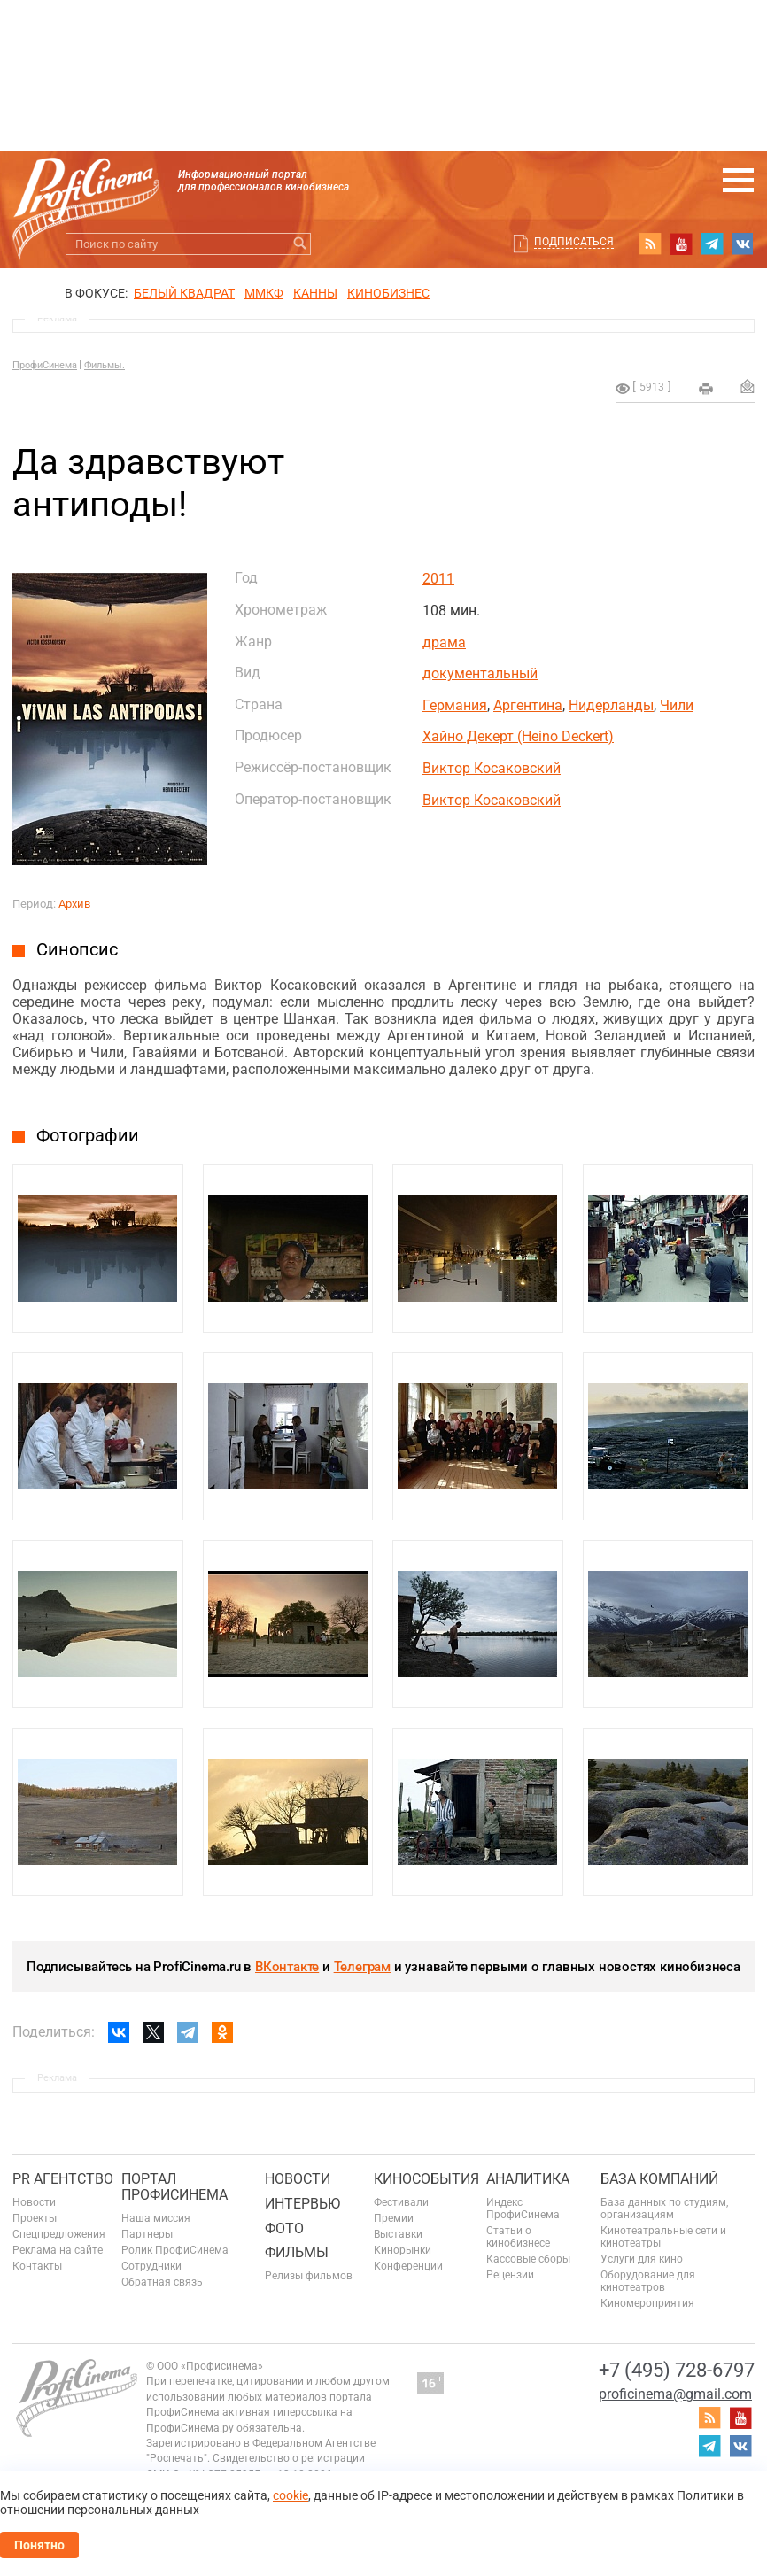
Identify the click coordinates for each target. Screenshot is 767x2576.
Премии (394, 2218)
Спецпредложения (58, 2234)
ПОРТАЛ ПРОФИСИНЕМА (174, 2186)
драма (444, 642)
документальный (480, 673)
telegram (712, 243)
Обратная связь (162, 2282)
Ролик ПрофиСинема (175, 2250)
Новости (34, 2202)
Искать (300, 244)
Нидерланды (611, 705)
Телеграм (362, 1967)
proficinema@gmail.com (675, 2394)
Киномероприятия (647, 2303)
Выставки (398, 2234)
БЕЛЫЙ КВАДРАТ (184, 293)
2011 (438, 578)
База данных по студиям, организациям (664, 2208)
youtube (681, 243)
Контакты (37, 2266)
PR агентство (62, 2178)
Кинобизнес (388, 293)
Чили (676, 705)
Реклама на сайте (57, 2250)
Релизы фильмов (309, 2276)
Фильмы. (104, 365)
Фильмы (297, 2252)
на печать (706, 389)
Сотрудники (151, 2266)
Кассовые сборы (528, 2259)
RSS (650, 243)
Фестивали (401, 2202)
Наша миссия (155, 2218)
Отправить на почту (747, 386)
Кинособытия (426, 2178)
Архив (74, 903)
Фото (284, 2228)
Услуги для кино (641, 2259)
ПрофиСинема (44, 365)
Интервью (302, 2203)
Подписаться (574, 242)
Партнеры (147, 2234)
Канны (315, 293)
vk (743, 243)
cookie (290, 2495)
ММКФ (263, 293)
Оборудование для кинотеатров (647, 2281)
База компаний (659, 2178)
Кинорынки (402, 2250)
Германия (454, 705)
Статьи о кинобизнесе (518, 2236)
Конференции (408, 2266)
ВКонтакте (287, 1967)
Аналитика (527, 2178)
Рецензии (510, 2275)
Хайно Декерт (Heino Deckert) (518, 736)
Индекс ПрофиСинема (523, 2208)
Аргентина (527, 705)
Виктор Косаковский (491, 768)
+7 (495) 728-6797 (677, 2370)
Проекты (34, 2218)
